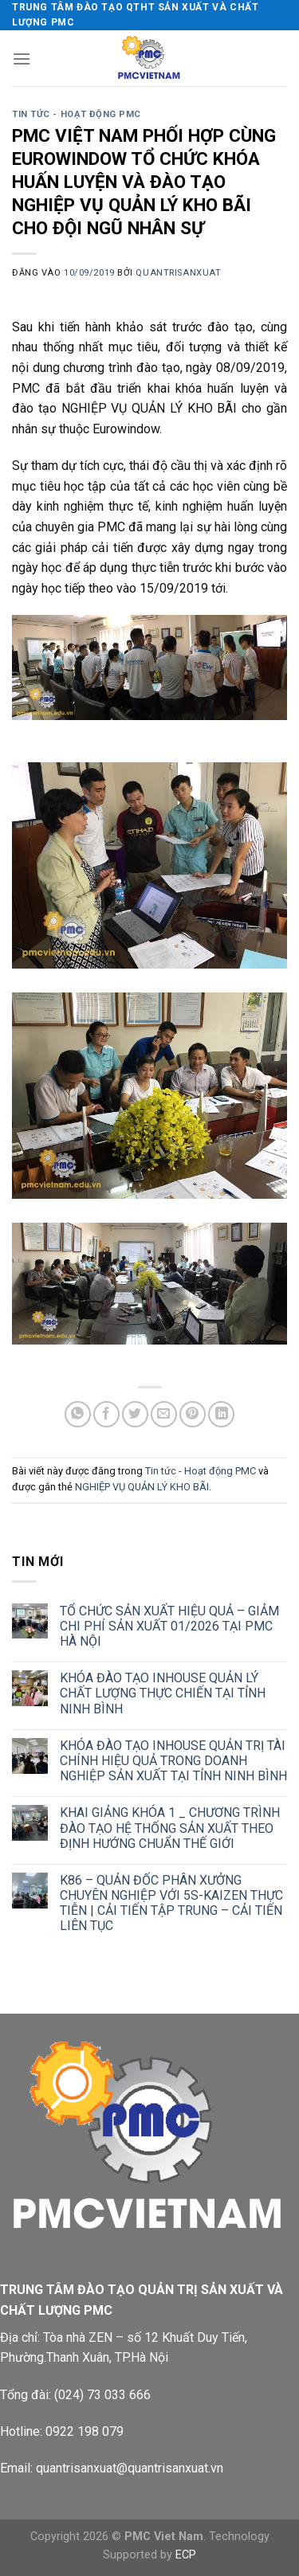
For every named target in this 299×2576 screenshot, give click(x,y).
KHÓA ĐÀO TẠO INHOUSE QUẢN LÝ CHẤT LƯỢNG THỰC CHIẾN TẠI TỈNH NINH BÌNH (163, 1693)
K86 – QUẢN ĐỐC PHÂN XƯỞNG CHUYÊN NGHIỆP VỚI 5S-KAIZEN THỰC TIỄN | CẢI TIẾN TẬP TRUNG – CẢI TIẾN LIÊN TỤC (171, 1903)
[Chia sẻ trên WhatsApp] (78, 1414)
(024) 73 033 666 (102, 2394)
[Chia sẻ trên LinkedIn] (221, 1414)
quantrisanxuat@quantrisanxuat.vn (129, 2468)
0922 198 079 (84, 2431)
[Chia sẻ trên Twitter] (135, 1414)
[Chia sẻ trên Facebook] (106, 1414)
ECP (185, 2555)
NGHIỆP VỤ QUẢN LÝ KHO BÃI (142, 1487)
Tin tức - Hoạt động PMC (76, 114)
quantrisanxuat (178, 273)
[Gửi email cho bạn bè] (164, 1414)
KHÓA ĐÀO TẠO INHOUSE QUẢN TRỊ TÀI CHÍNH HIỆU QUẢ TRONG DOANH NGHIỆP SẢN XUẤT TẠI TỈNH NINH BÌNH (173, 1760)
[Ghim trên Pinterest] (192, 1414)
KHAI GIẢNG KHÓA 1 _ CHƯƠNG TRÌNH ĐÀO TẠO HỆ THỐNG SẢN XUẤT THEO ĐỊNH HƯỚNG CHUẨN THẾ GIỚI (170, 1827)
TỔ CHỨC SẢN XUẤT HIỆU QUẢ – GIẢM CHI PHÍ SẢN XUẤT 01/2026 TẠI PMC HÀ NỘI (169, 1626)
